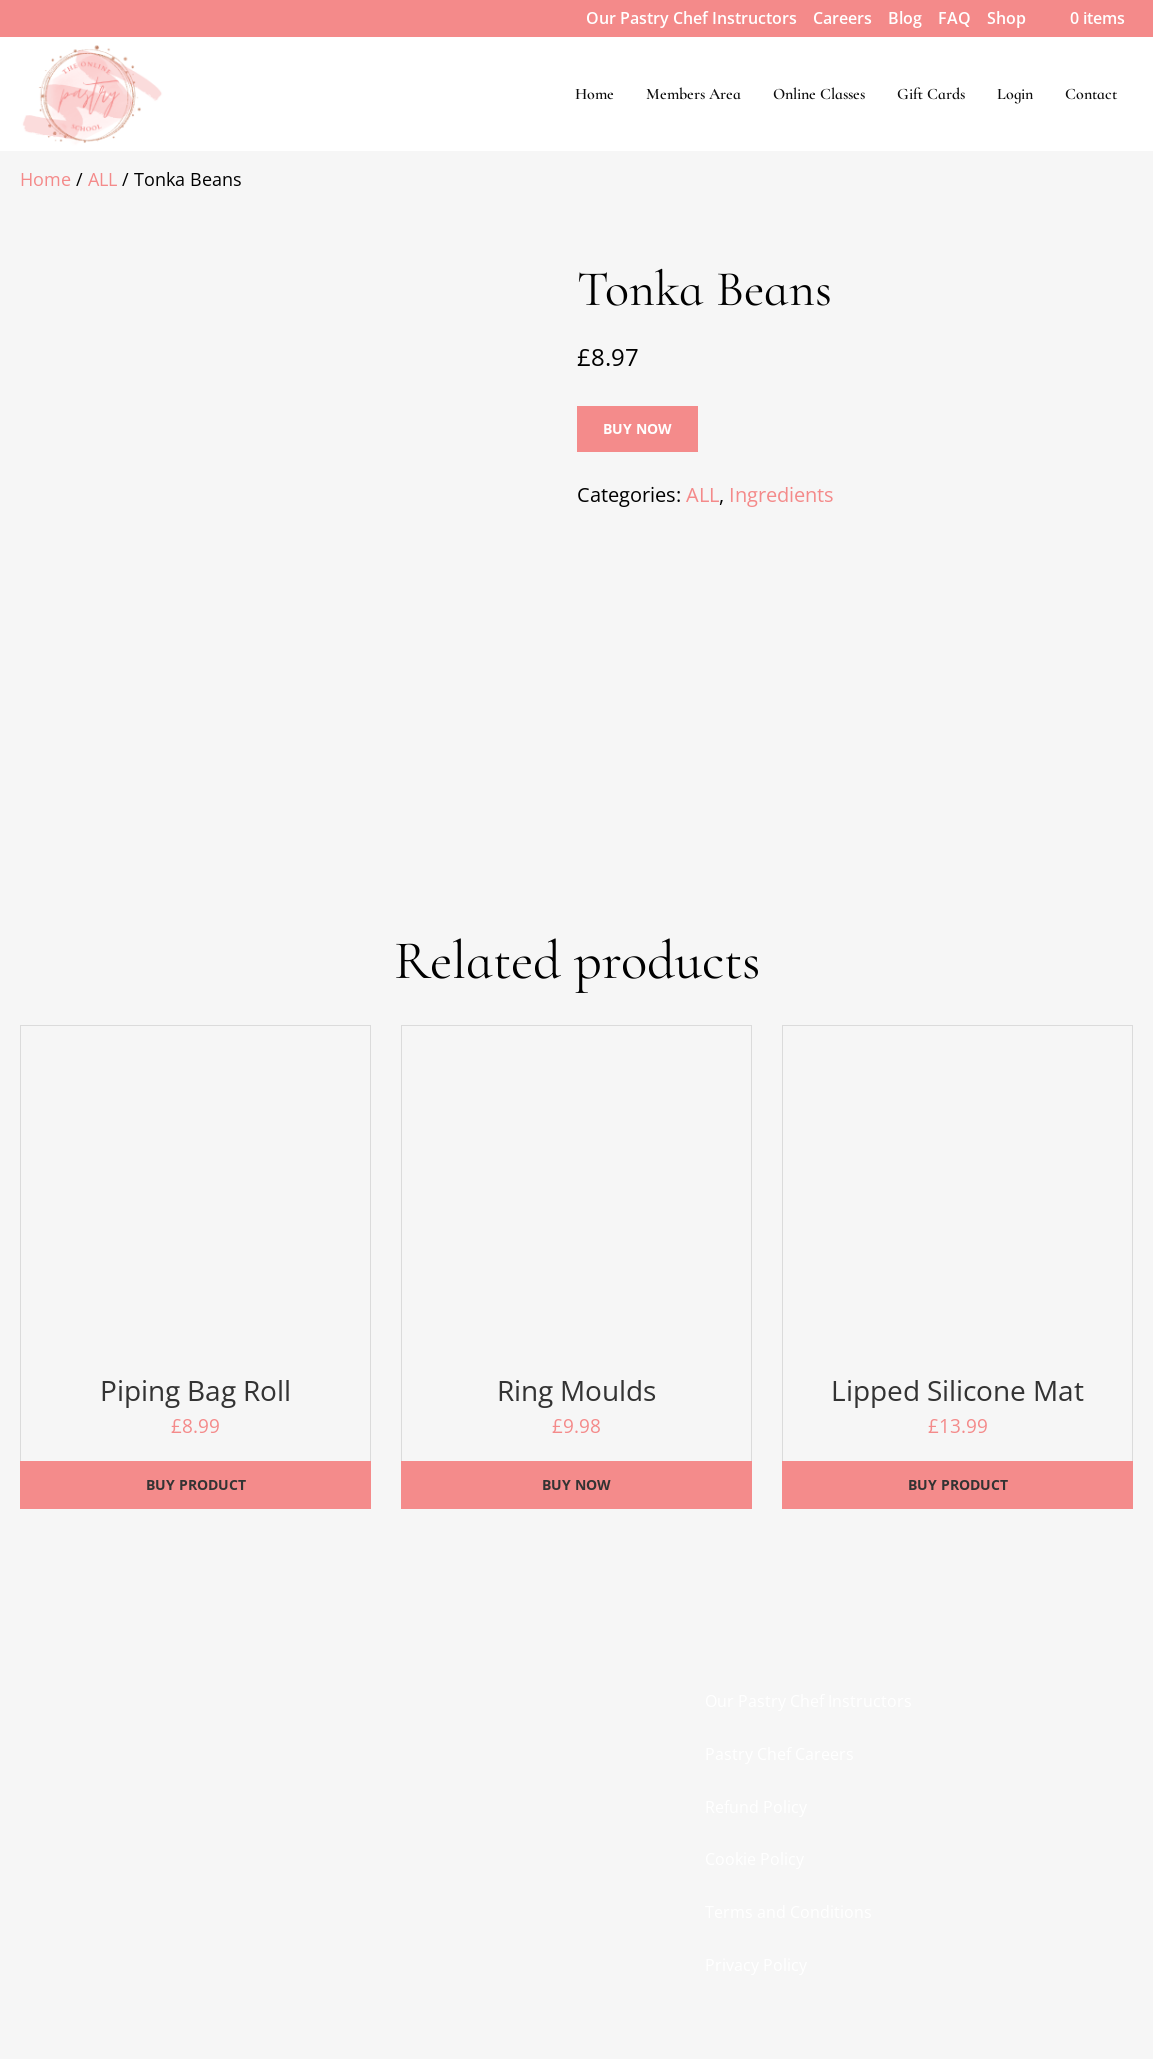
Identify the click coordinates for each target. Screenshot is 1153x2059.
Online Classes (819, 94)
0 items (1083, 18)
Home (594, 94)
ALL (102, 179)
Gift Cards (931, 94)
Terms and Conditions (788, 1912)
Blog (905, 18)
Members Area (693, 94)
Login (1015, 94)
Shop (1006, 18)
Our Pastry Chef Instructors (691, 18)
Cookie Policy (754, 1859)
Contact (1091, 94)
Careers (842, 18)
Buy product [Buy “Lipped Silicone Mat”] (958, 1484)
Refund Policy (756, 1807)
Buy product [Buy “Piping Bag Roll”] (196, 1484)
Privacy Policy (756, 1965)
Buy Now (637, 428)
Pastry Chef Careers (779, 1754)
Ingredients (781, 494)
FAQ (954, 18)
